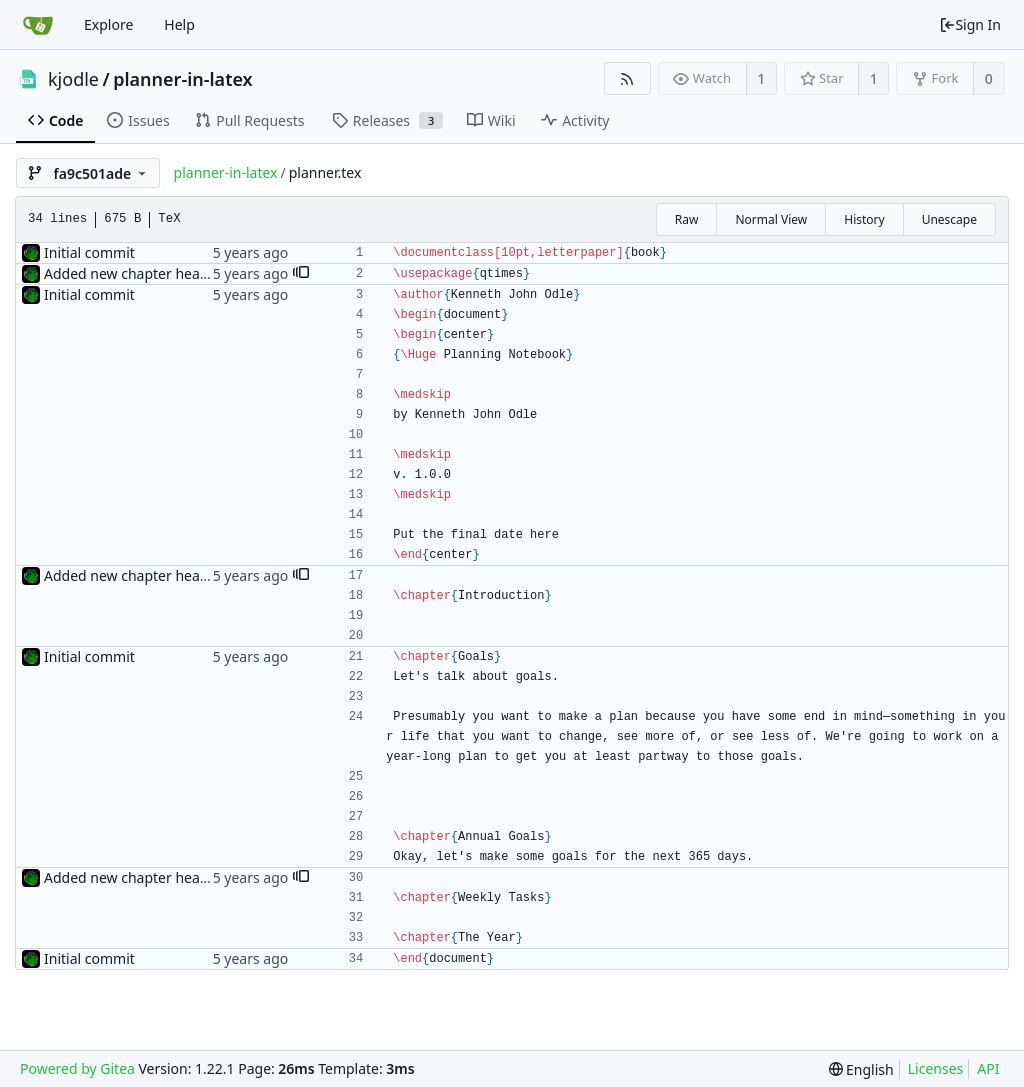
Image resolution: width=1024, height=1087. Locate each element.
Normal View (771, 219)
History (864, 219)
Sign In (970, 24)
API (988, 1068)
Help (179, 24)
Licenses (936, 1068)
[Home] (38, 25)
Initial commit (89, 252)
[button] (301, 274)
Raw (687, 219)
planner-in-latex (182, 79)
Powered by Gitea (77, 1068)
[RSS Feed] (627, 78)
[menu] (861, 1069)
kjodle (73, 79)
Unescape (949, 219)
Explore (108, 24)
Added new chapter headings (140, 273)
